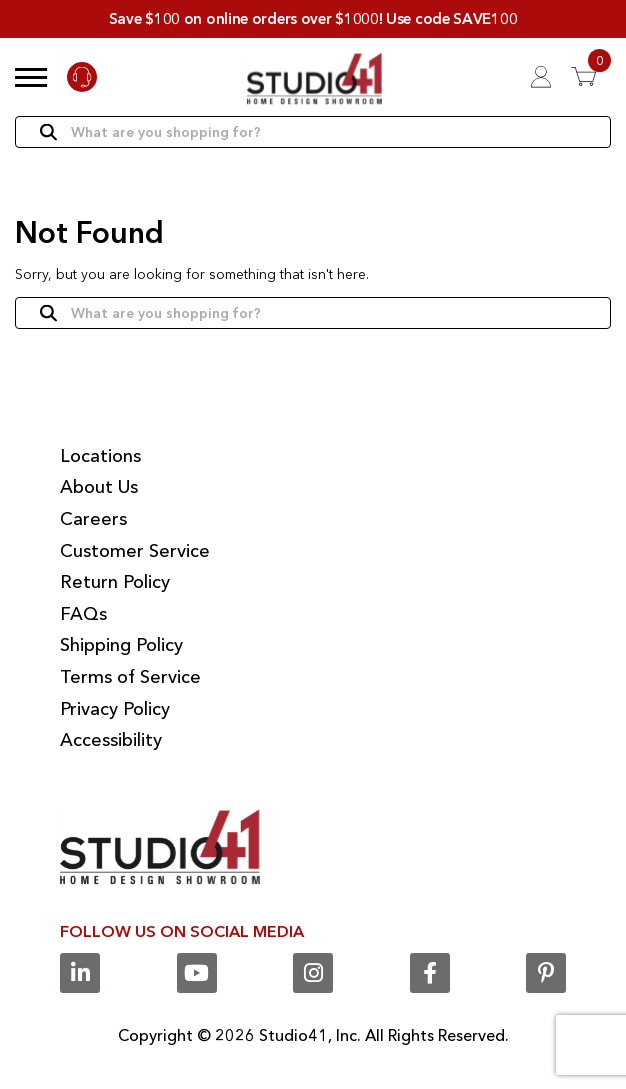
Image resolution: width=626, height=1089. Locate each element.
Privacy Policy (115, 709)
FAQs (83, 614)
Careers (93, 519)
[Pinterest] (546, 973)
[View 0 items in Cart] (591, 76)
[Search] (313, 132)
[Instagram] (313, 973)
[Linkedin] (80, 973)
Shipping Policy (121, 645)
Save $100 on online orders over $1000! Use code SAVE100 (313, 18)
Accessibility (111, 740)
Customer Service (135, 551)
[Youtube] (197, 973)
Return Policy (115, 582)
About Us (99, 487)
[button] (31, 77)
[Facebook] (430, 973)
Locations (100, 456)
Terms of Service (130, 677)
